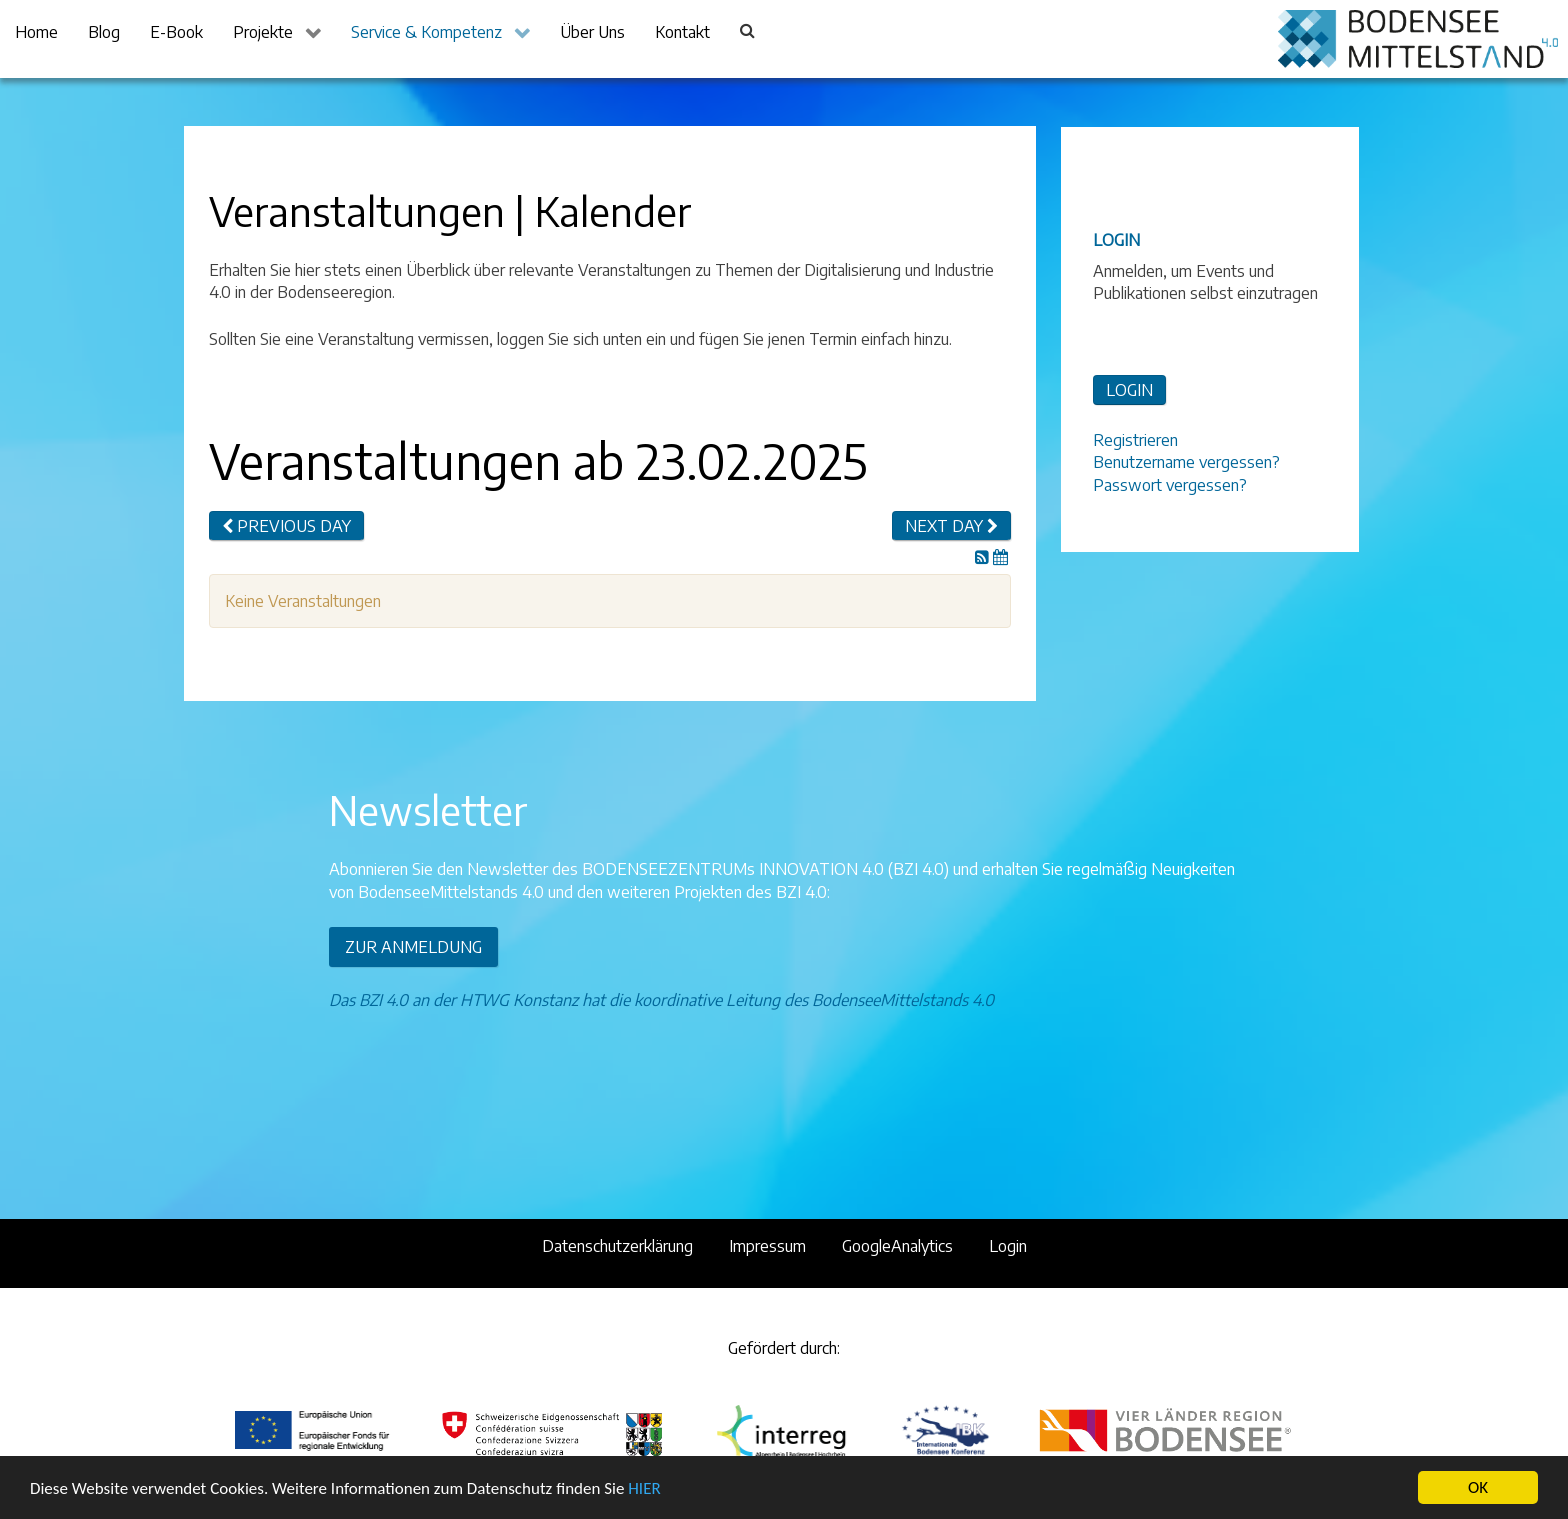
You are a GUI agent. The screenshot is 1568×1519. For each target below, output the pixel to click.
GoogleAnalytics (897, 1246)
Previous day (286, 526)
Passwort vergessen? (1170, 485)
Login (1008, 1246)
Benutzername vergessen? (1186, 462)
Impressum (767, 1246)
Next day (951, 526)
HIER (644, 1489)
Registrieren (1135, 440)
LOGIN (1129, 390)
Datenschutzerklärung (617, 1246)
